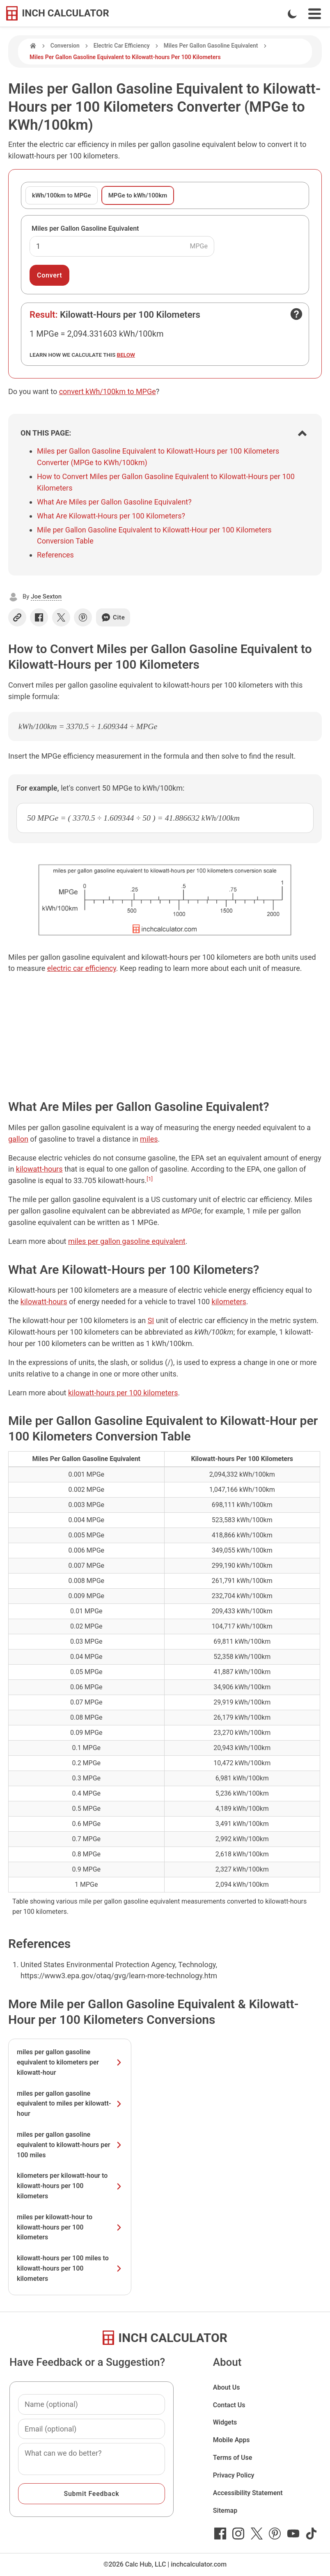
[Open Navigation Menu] (314, 13)
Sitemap (225, 2510)
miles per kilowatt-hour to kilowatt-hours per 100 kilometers (70, 2227)
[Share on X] (61, 617)
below (126, 354)
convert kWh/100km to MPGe (107, 391)
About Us (226, 2387)
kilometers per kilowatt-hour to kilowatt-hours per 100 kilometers (70, 2186)
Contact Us (229, 2405)
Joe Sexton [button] (46, 596)
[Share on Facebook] (39, 617)
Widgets (225, 2422)
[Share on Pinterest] (83, 617)
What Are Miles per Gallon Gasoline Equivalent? (114, 502)
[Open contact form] (296, 314)
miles (149, 1139)
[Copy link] (17, 617)
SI (151, 1320)
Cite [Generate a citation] (113, 617)
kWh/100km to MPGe (61, 195)
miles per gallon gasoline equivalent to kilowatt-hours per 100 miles (70, 2145)
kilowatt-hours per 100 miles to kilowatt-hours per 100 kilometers (70, 2268)
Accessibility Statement (248, 2493)
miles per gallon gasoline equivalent (127, 1241)
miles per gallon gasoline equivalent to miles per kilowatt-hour (70, 2104)
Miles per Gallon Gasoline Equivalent (85, 228)
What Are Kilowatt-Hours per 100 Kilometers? (111, 516)
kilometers (229, 1301)
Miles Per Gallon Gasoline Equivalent (211, 45)
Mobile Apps (231, 2440)
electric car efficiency (81, 968)
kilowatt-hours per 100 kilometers (123, 1392)
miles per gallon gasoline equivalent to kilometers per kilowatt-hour (70, 2062)
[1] (150, 1178)
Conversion (65, 45)
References (55, 555)
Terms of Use (232, 2457)
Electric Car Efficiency (122, 45)
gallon (18, 1139)
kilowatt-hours (39, 1169)
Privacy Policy (233, 2475)
